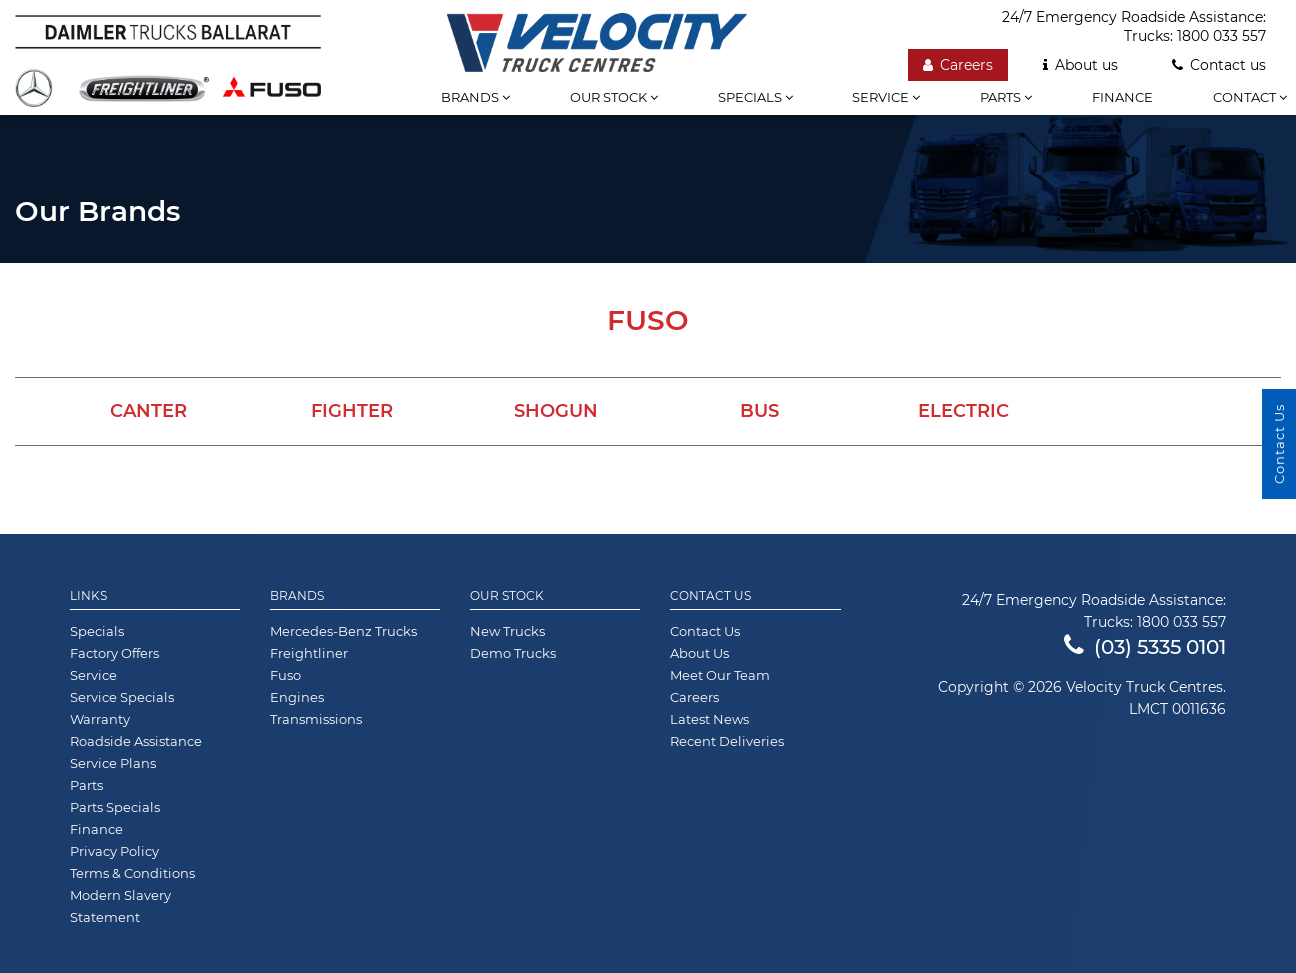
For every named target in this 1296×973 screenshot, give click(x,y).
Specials (755, 97)
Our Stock (507, 596)
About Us (699, 653)
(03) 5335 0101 (1145, 647)
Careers (958, 65)
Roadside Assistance (136, 741)
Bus (759, 411)
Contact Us (710, 596)
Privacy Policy (114, 851)
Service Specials (122, 697)
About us (1080, 65)
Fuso (285, 675)
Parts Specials (115, 807)
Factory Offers (114, 653)
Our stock (614, 97)
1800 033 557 (1221, 36)
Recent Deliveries (727, 741)
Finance (1122, 97)
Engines (297, 697)
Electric (963, 411)
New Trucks (507, 631)
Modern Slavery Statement (120, 906)
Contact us (1219, 65)
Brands (475, 97)
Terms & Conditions (132, 873)
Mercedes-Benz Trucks (343, 631)
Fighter (352, 411)
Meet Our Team (720, 675)
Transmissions (316, 719)
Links (88, 596)
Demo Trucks (513, 653)
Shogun (556, 411)
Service (886, 97)
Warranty (100, 719)
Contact (1250, 97)
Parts (1006, 97)
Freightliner (309, 653)
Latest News (709, 719)
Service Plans (113, 763)
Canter (148, 411)
